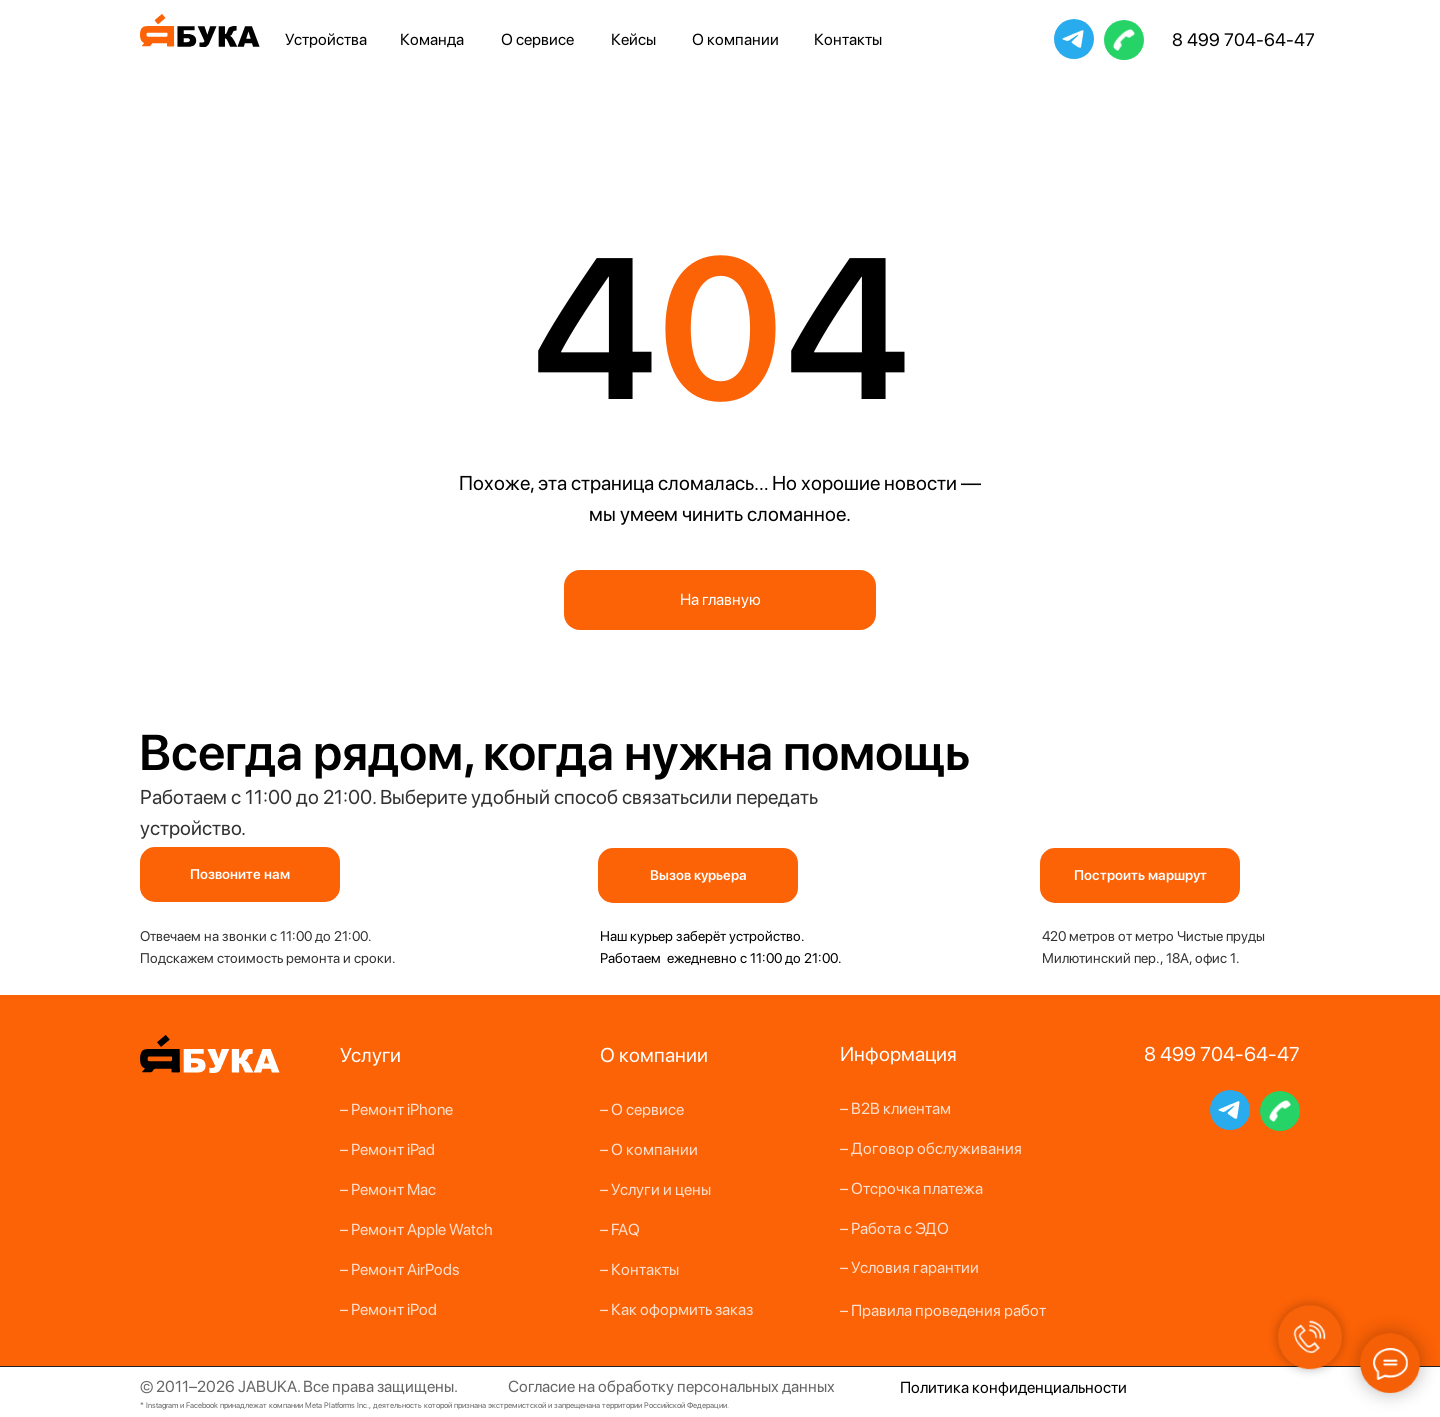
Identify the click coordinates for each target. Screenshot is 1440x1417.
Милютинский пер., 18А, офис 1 (1139, 958)
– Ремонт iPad (387, 1149)
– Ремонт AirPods (399, 1269)
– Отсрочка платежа (911, 1188)
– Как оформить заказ (676, 1309)
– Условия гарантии (909, 1267)
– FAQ (620, 1229)
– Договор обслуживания (931, 1148)
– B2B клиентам (895, 1108)
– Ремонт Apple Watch (416, 1229)
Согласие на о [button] (557, 1386)
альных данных (782, 1386)
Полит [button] (922, 1387)
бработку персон (668, 1386)
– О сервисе (642, 1109)
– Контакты (639, 1269)
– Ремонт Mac (388, 1189)
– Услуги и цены (655, 1189)
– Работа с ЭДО (894, 1228)
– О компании (649, 1149)
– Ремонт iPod (388, 1309)
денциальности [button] (1072, 1387)
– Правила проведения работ (943, 1310)
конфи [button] (995, 1387)
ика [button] (956, 1387)
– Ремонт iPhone (396, 1109)
